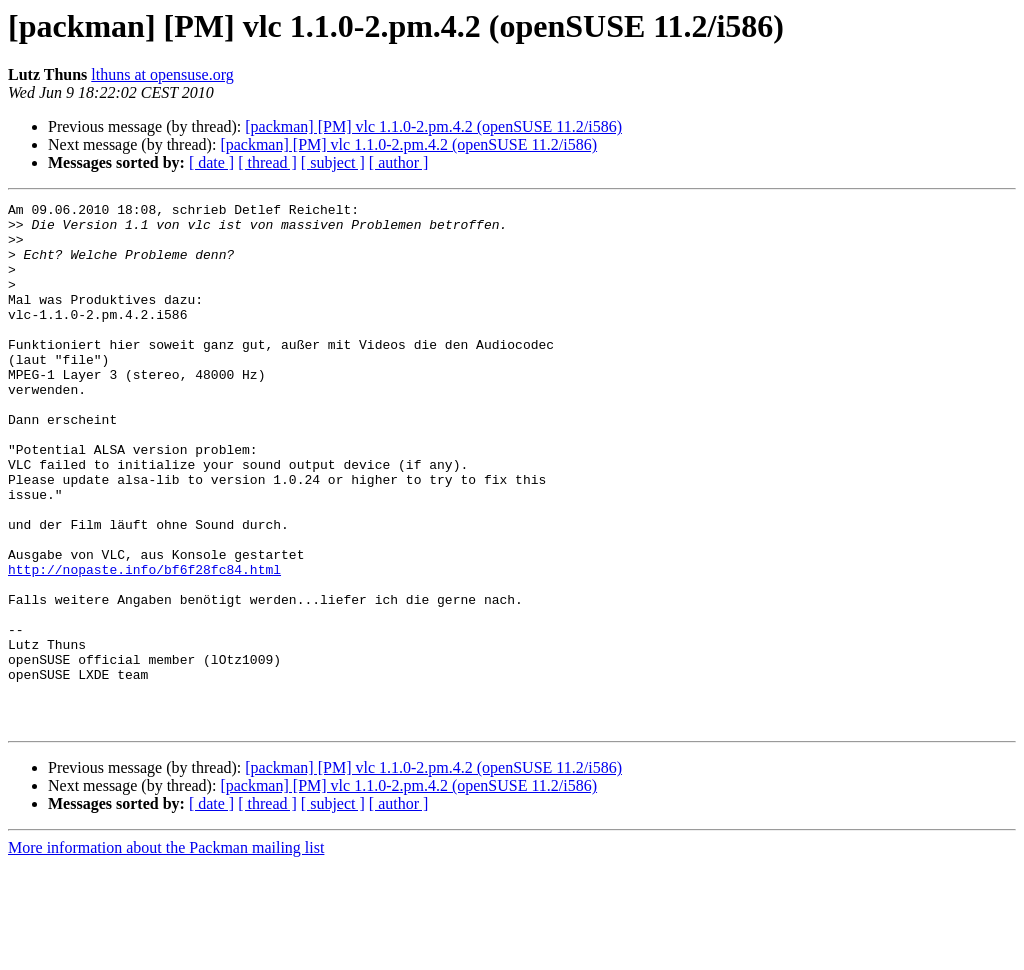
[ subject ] (333, 162)
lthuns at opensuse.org (162, 74)
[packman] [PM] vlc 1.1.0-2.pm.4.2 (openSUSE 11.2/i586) (433, 126)
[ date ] (211, 162)
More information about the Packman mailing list (166, 952)
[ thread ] (267, 162)
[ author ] (399, 162)
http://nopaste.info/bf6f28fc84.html (144, 644)
